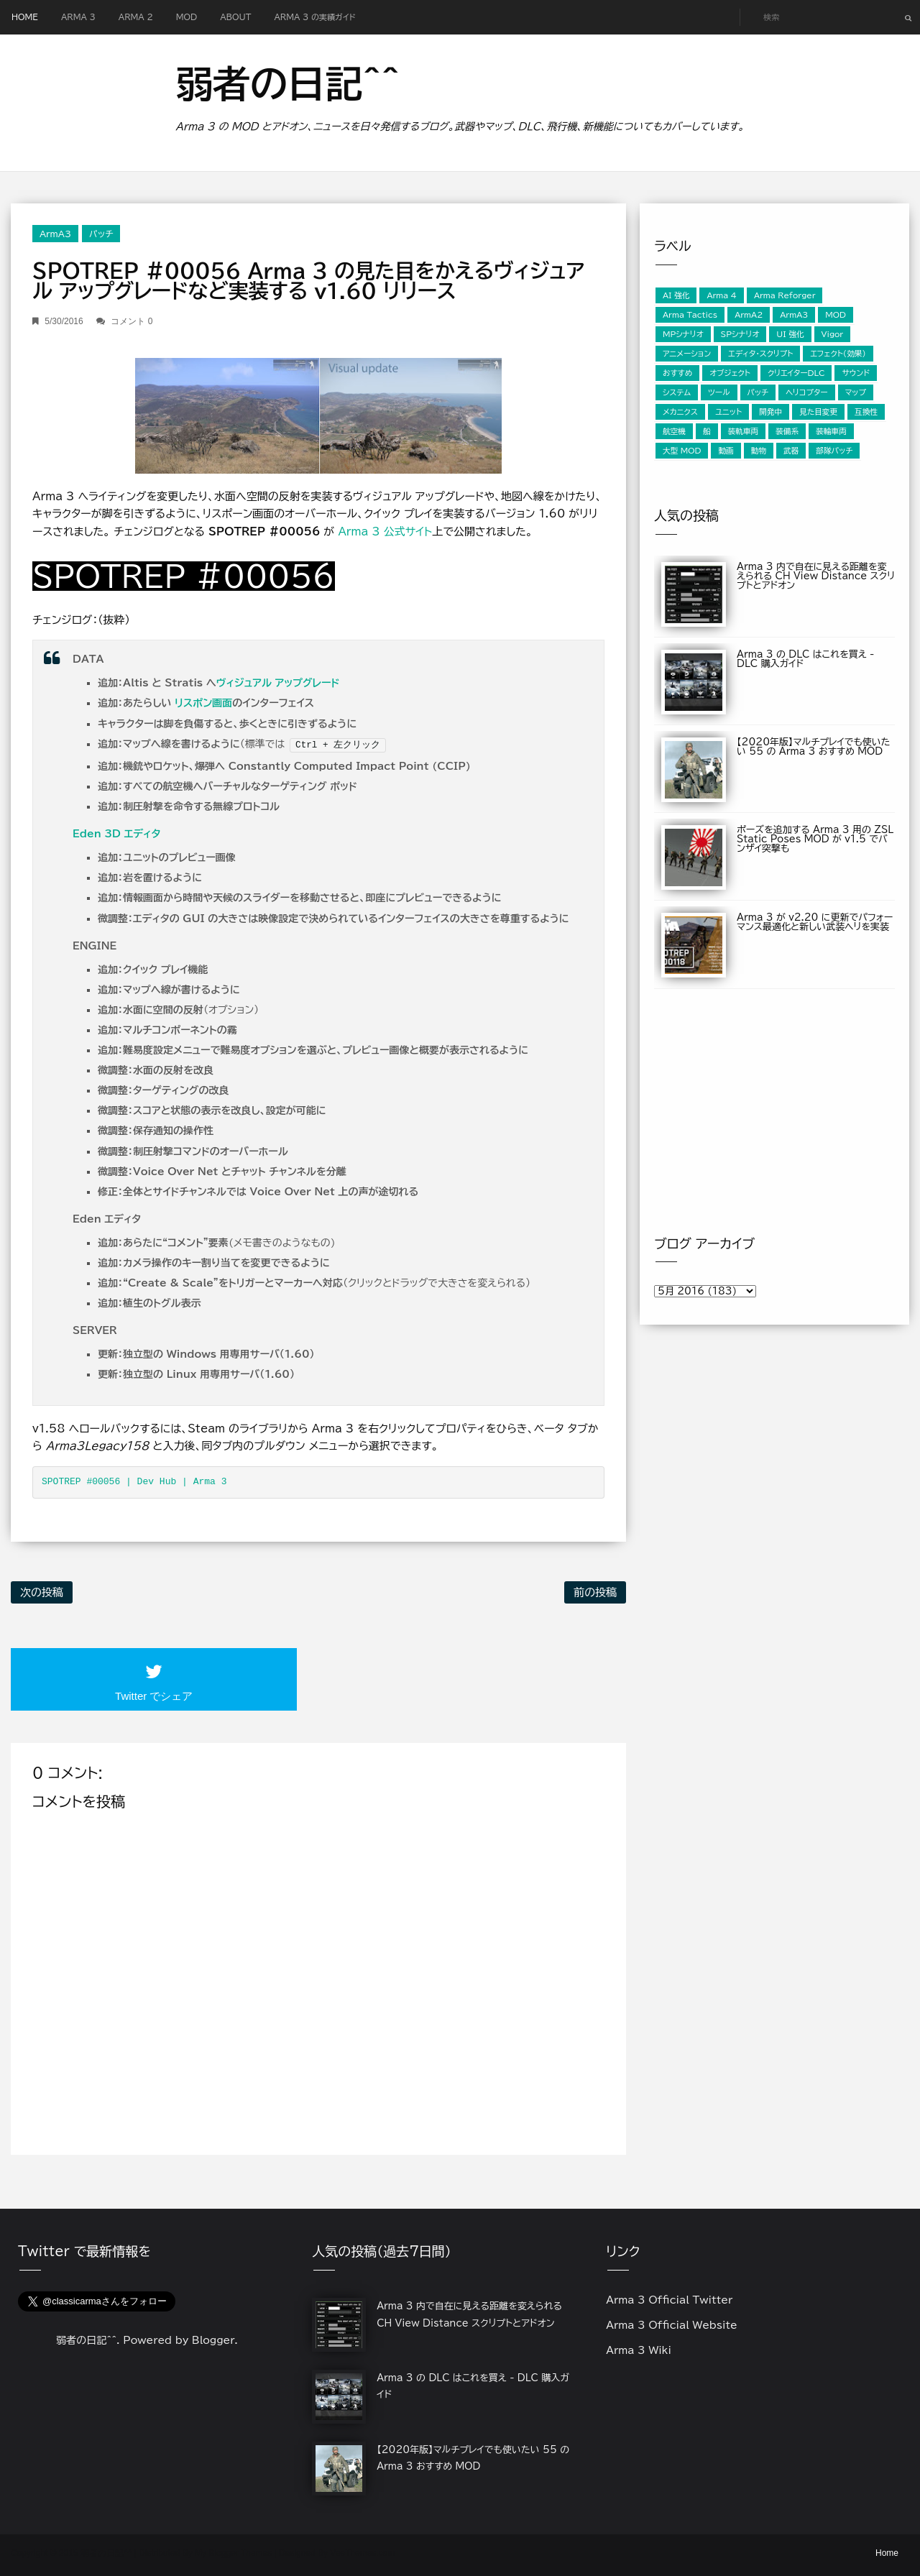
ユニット (728, 411)
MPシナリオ (683, 334)
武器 (791, 450)
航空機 (674, 431)
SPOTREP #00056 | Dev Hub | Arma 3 (134, 1481)
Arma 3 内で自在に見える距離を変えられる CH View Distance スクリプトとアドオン (816, 576)
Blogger (213, 2340)
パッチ (101, 233)
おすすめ (677, 373)
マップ (855, 392)
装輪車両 (831, 431)
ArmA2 (749, 314)
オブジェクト (729, 373)
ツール (719, 392)
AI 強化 (676, 295)
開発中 (770, 411)
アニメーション (687, 353)
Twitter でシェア (154, 1696)
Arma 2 (136, 17)
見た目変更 (818, 411)
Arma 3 (78, 17)
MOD (186, 17)
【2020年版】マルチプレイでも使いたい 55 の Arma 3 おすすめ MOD (814, 746)
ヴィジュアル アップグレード (277, 683)
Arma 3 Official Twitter (669, 2300)
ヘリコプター (806, 392)
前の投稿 (595, 1592)
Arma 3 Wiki (638, 2350)
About (235, 17)
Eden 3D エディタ (116, 834)
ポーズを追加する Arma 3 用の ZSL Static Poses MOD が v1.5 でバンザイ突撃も (815, 839)
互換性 (866, 411)
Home (25, 17)
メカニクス (680, 411)
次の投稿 (41, 1592)
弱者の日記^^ (287, 83)
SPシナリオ (740, 334)
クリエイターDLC (796, 373)
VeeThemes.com (362, 2553)
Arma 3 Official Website (671, 2325)
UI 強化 (790, 334)
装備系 (787, 431)
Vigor (832, 334)
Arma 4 (722, 295)
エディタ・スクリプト (760, 353)
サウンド (856, 373)
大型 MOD (682, 450)
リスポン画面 (203, 703)
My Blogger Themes (233, 2553)
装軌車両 (743, 431)
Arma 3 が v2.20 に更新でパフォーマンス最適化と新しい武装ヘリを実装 (815, 922)
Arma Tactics (690, 314)
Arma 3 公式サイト (385, 531)
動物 (758, 450)
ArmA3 (55, 233)
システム (677, 392)
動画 (725, 450)
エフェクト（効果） (837, 353)
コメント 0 (131, 321)
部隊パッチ (834, 450)
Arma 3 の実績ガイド (314, 17)
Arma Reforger (785, 295)
